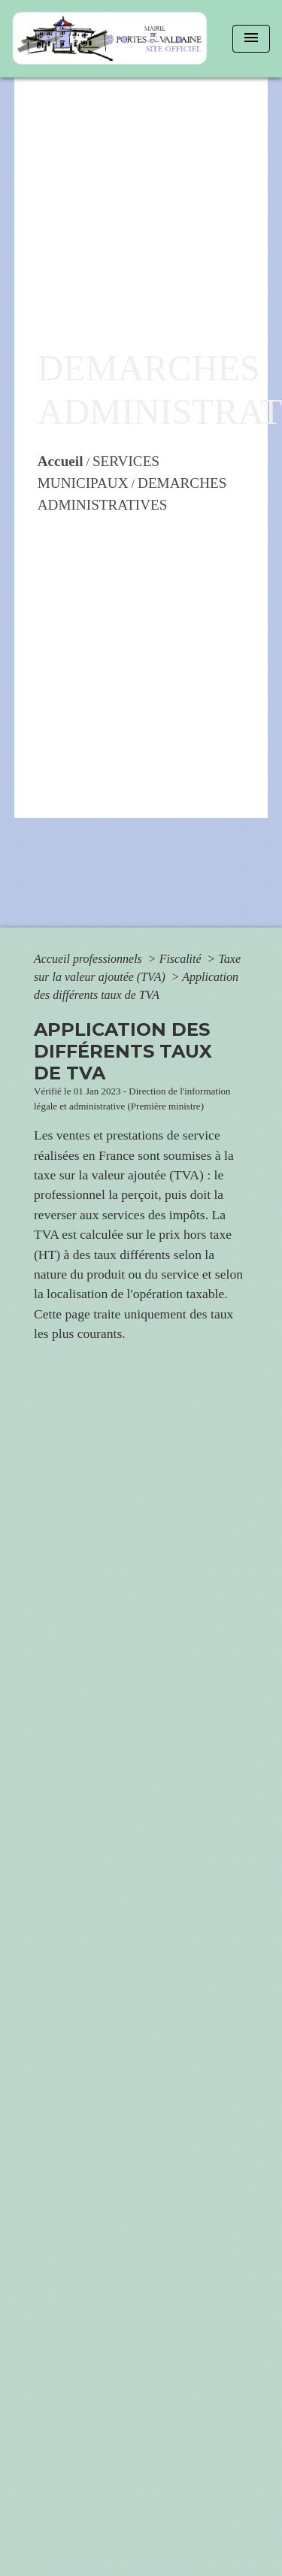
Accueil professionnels (89, 958)
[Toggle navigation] (251, 39)
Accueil (60, 461)
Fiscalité (182, 958)
